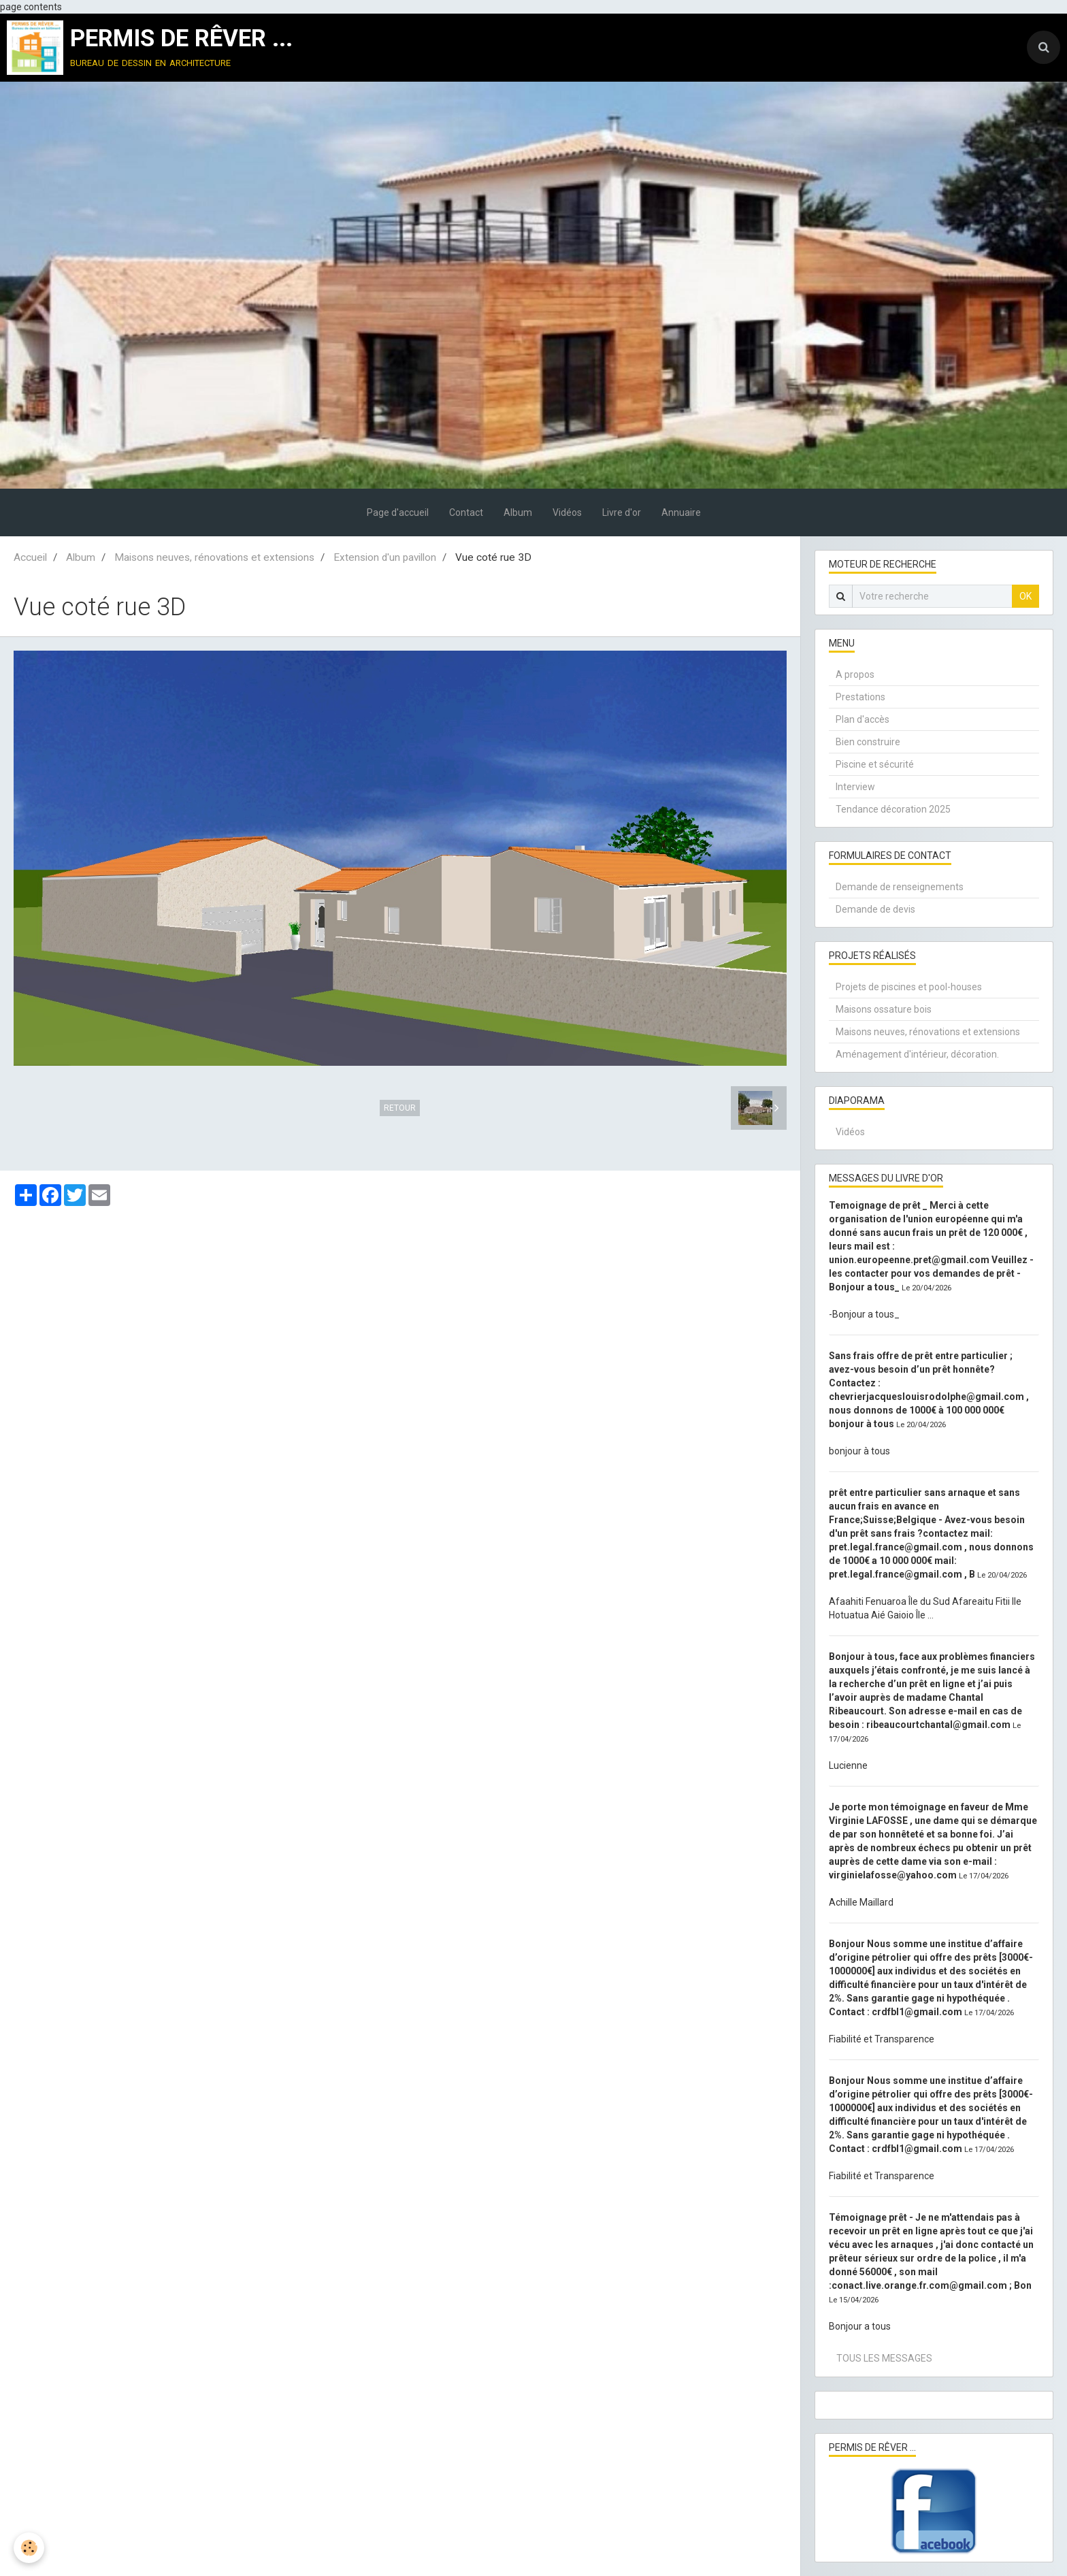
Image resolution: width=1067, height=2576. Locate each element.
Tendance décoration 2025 (893, 809)
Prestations (860, 696)
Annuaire (681, 512)
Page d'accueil (398, 512)
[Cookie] (29, 2547)
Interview (855, 786)
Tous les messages (884, 2358)
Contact (466, 512)
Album (518, 512)
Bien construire (868, 741)
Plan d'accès (862, 719)
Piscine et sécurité (875, 764)
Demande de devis (875, 909)
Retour (400, 1108)
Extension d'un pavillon (384, 557)
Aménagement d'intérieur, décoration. (917, 1054)
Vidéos (567, 512)
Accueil (30, 557)
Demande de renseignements (900, 886)
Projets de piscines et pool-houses (909, 986)
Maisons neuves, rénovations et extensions (214, 557)
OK (1025, 596)
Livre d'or (621, 512)
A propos (855, 674)
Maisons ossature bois (884, 1009)
